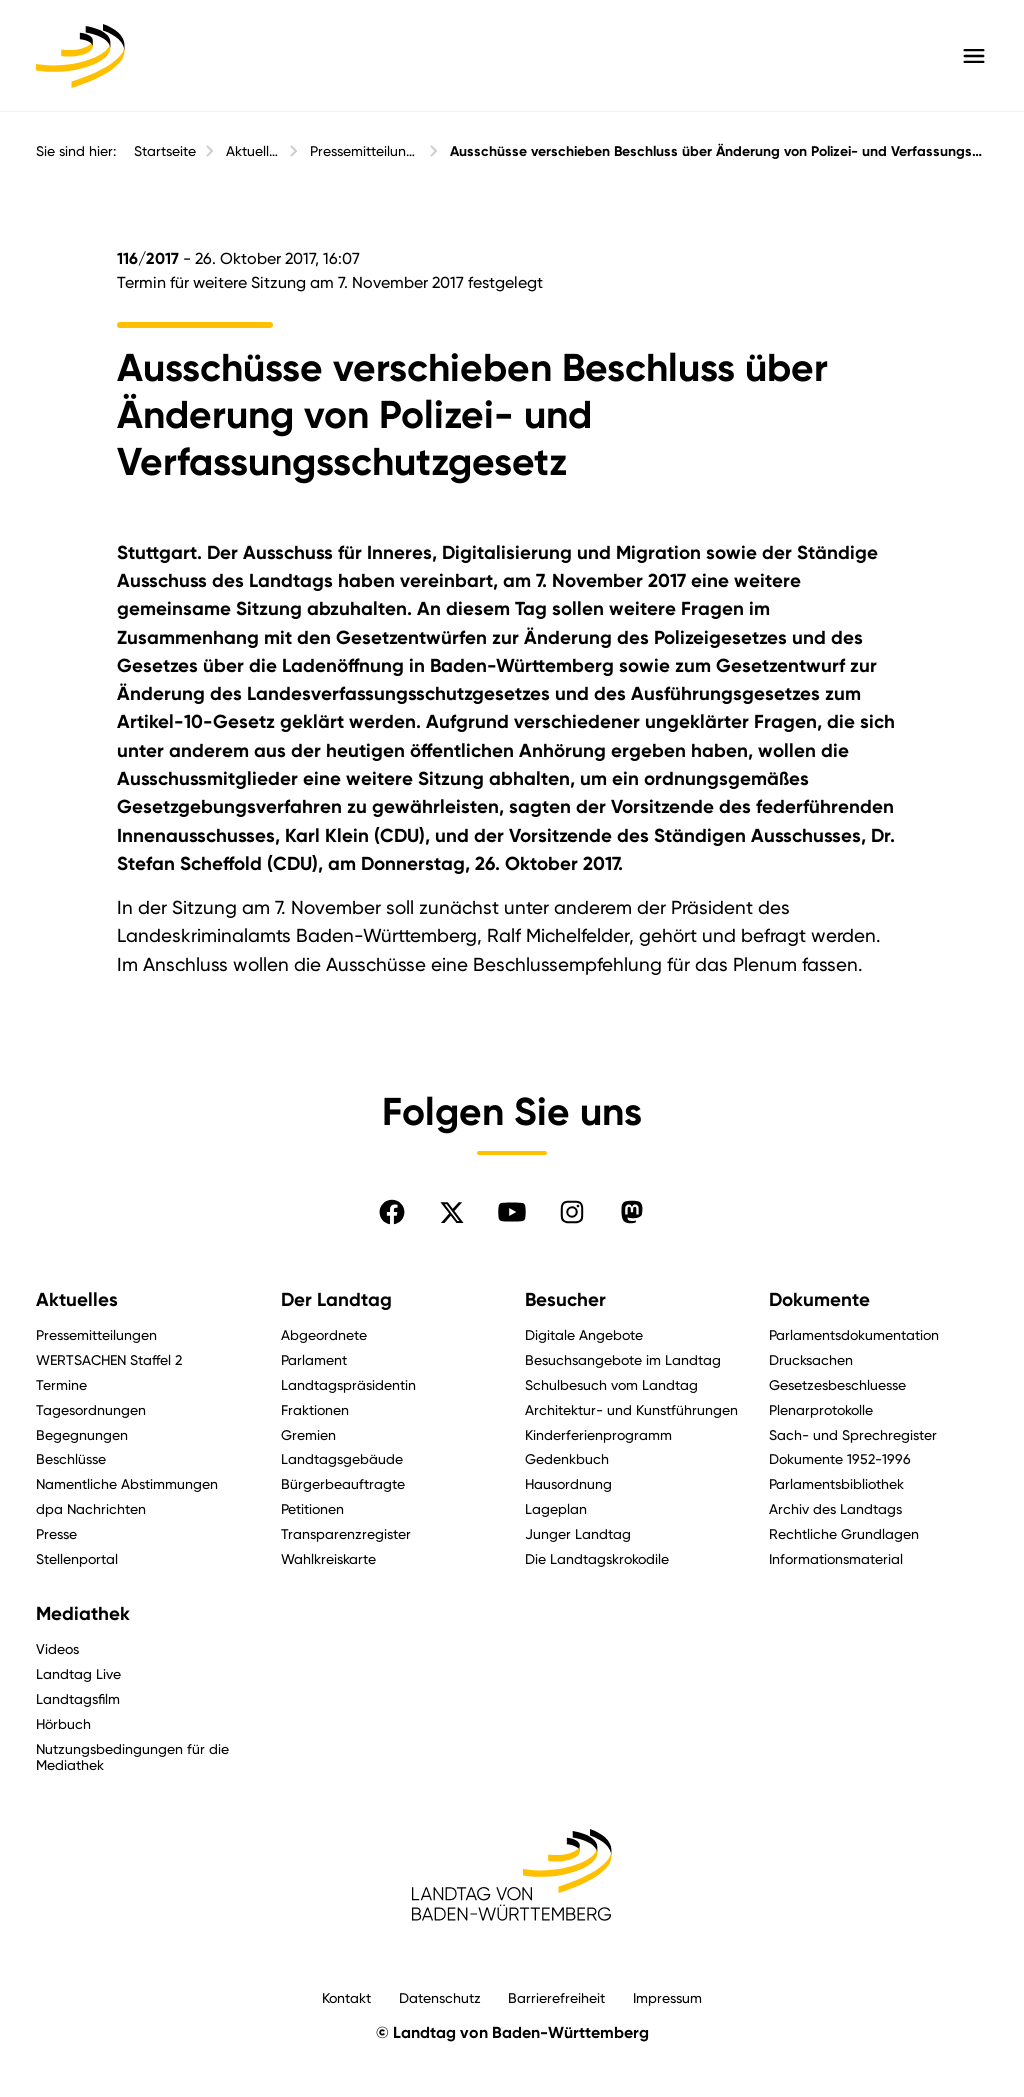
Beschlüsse (71, 1458)
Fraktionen (315, 1409)
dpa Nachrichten (91, 1508)
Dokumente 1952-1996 (840, 1458)
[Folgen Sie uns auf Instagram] (572, 1212)
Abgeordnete (324, 1334)
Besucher (565, 1300)
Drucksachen (811, 1359)
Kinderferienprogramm (598, 1434)
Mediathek (83, 1614)
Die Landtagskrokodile (597, 1558)
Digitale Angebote (584, 1334)
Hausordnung (568, 1483)
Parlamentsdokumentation (854, 1334)
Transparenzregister (346, 1533)
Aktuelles (253, 151)
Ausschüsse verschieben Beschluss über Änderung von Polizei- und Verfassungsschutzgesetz (719, 151)
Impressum (667, 1997)
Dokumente (819, 1300)
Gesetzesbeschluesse (837, 1384)
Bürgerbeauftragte (343, 1483)
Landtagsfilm (78, 1698)
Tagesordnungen (91, 1409)
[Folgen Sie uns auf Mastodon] (632, 1212)
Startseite (165, 151)
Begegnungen (82, 1434)
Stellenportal (77, 1558)
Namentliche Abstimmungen (127, 1483)
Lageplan (556, 1508)
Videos (57, 1648)
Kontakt (346, 1997)
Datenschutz (440, 1997)
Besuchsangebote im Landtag (623, 1359)
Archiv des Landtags (835, 1508)
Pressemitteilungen (364, 151)
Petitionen (312, 1508)
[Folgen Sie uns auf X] (452, 1212)
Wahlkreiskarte (328, 1558)
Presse (56, 1533)
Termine (61, 1384)
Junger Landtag (578, 1533)
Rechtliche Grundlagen (844, 1533)
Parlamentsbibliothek (836, 1483)
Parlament (314, 1359)
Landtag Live (78, 1673)
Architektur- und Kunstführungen (631, 1409)
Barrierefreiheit (556, 1997)
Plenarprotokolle (821, 1409)
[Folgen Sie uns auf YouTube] (512, 1212)
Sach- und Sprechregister (853, 1434)
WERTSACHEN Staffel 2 (109, 1359)
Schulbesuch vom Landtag (611, 1384)
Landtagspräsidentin (348, 1384)
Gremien (308, 1434)
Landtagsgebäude (342, 1458)
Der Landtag (336, 1300)
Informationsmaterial (836, 1558)
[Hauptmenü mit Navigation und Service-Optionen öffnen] (974, 56)
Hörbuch (63, 1723)
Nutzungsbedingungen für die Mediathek (132, 1757)
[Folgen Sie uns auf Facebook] (392, 1212)
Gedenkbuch (567, 1458)
